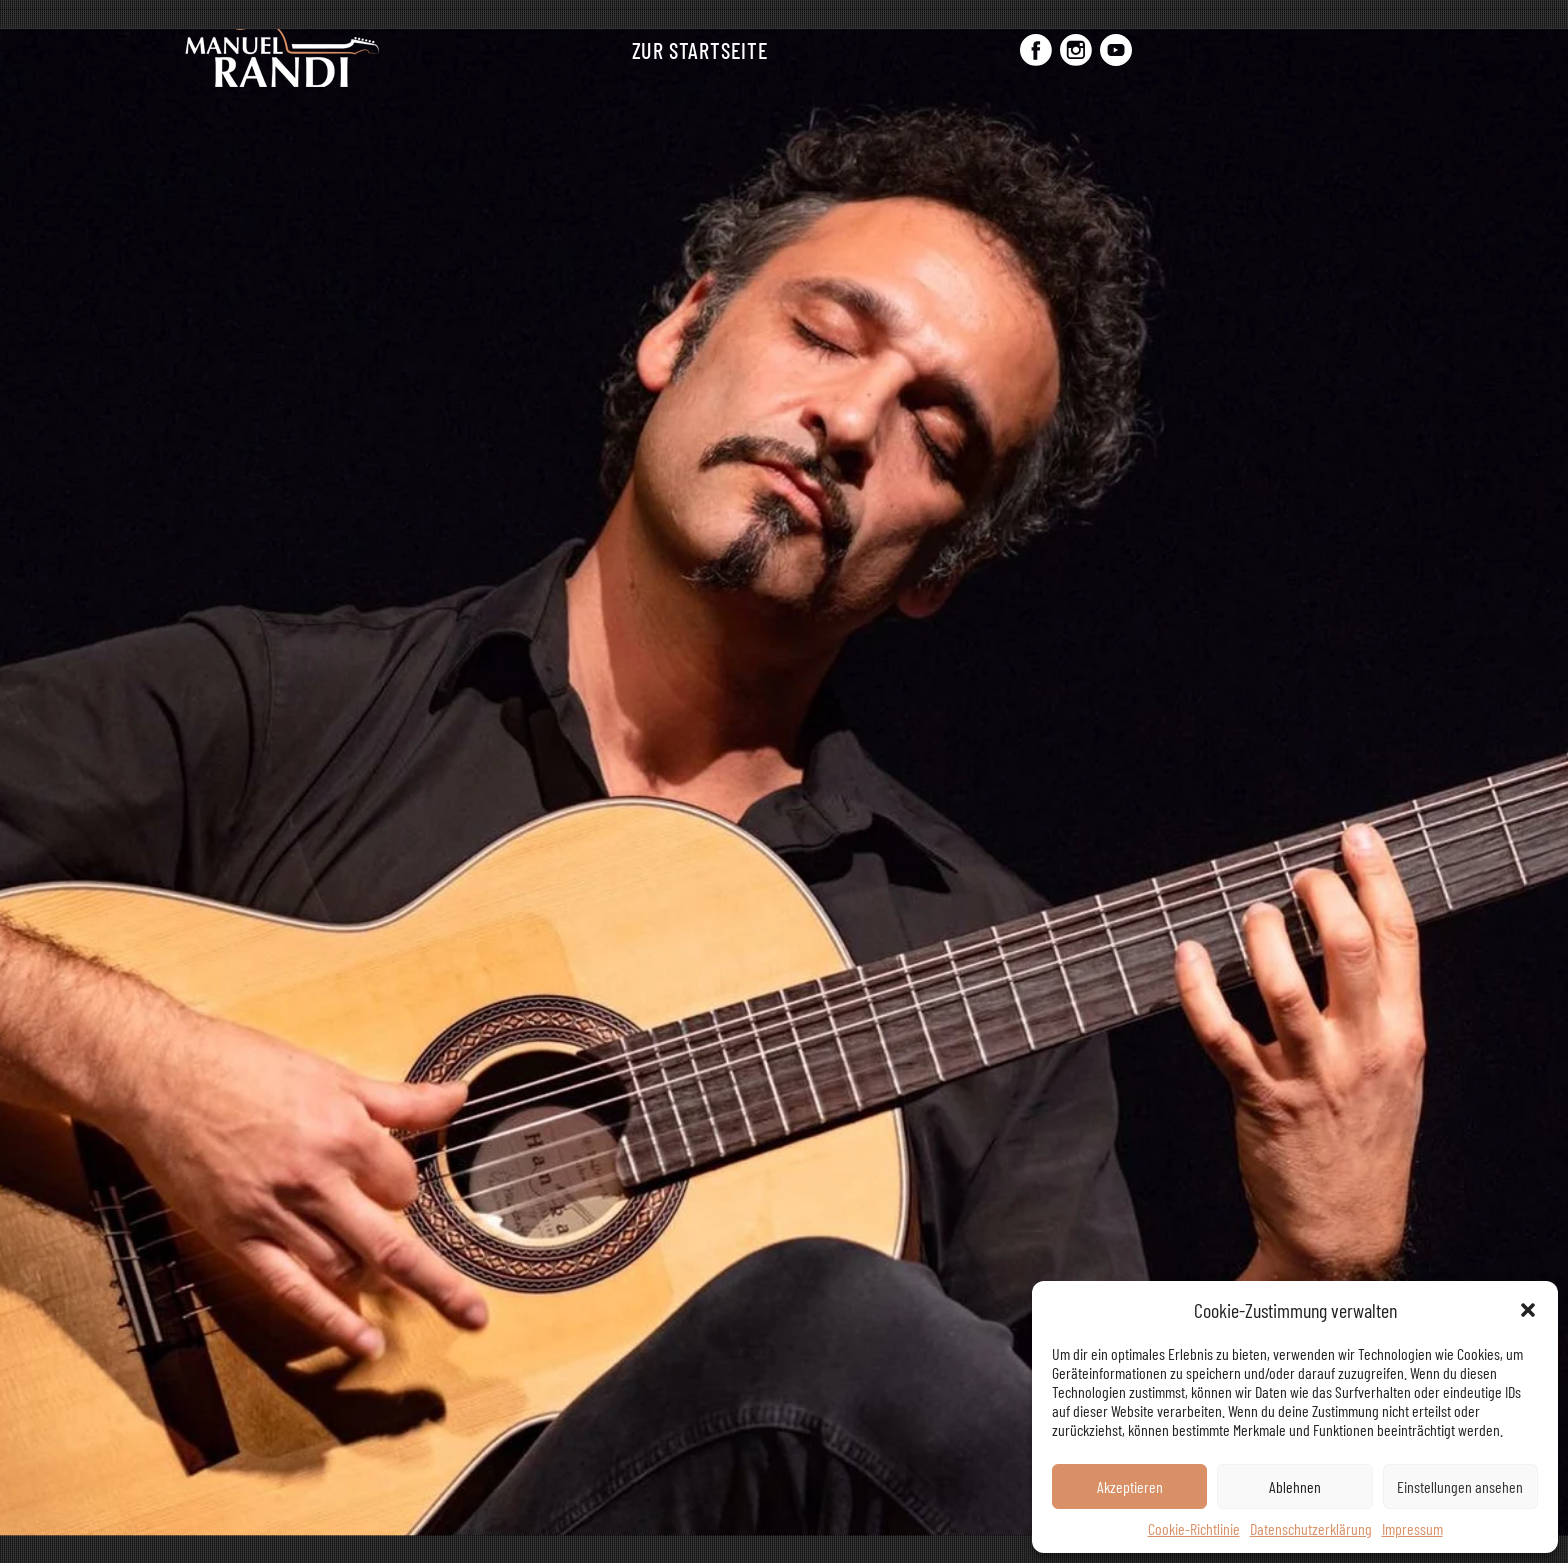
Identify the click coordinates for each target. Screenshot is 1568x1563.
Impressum (1412, 1528)
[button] (1528, 1310)
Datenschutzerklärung (1311, 1528)
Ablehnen (1295, 1486)
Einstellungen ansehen (1460, 1486)
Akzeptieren (1130, 1486)
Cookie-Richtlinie (1194, 1528)
